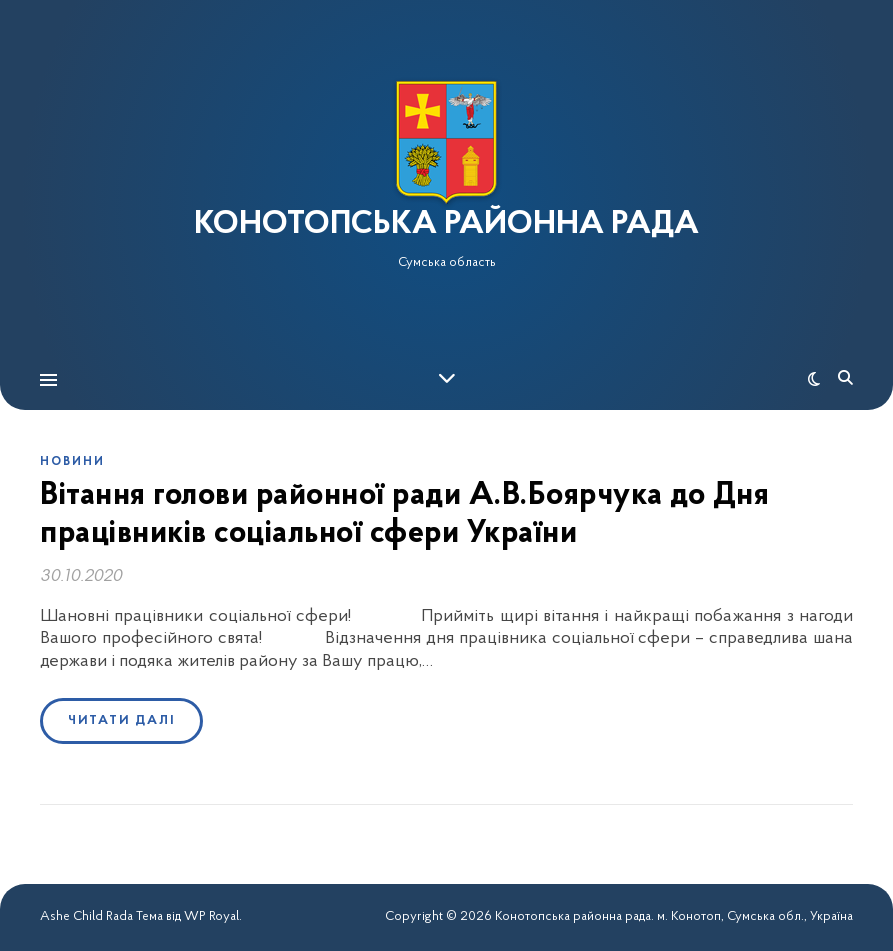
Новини (72, 462)
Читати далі (121, 720)
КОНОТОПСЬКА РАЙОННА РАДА (446, 225)
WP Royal (211, 916)
